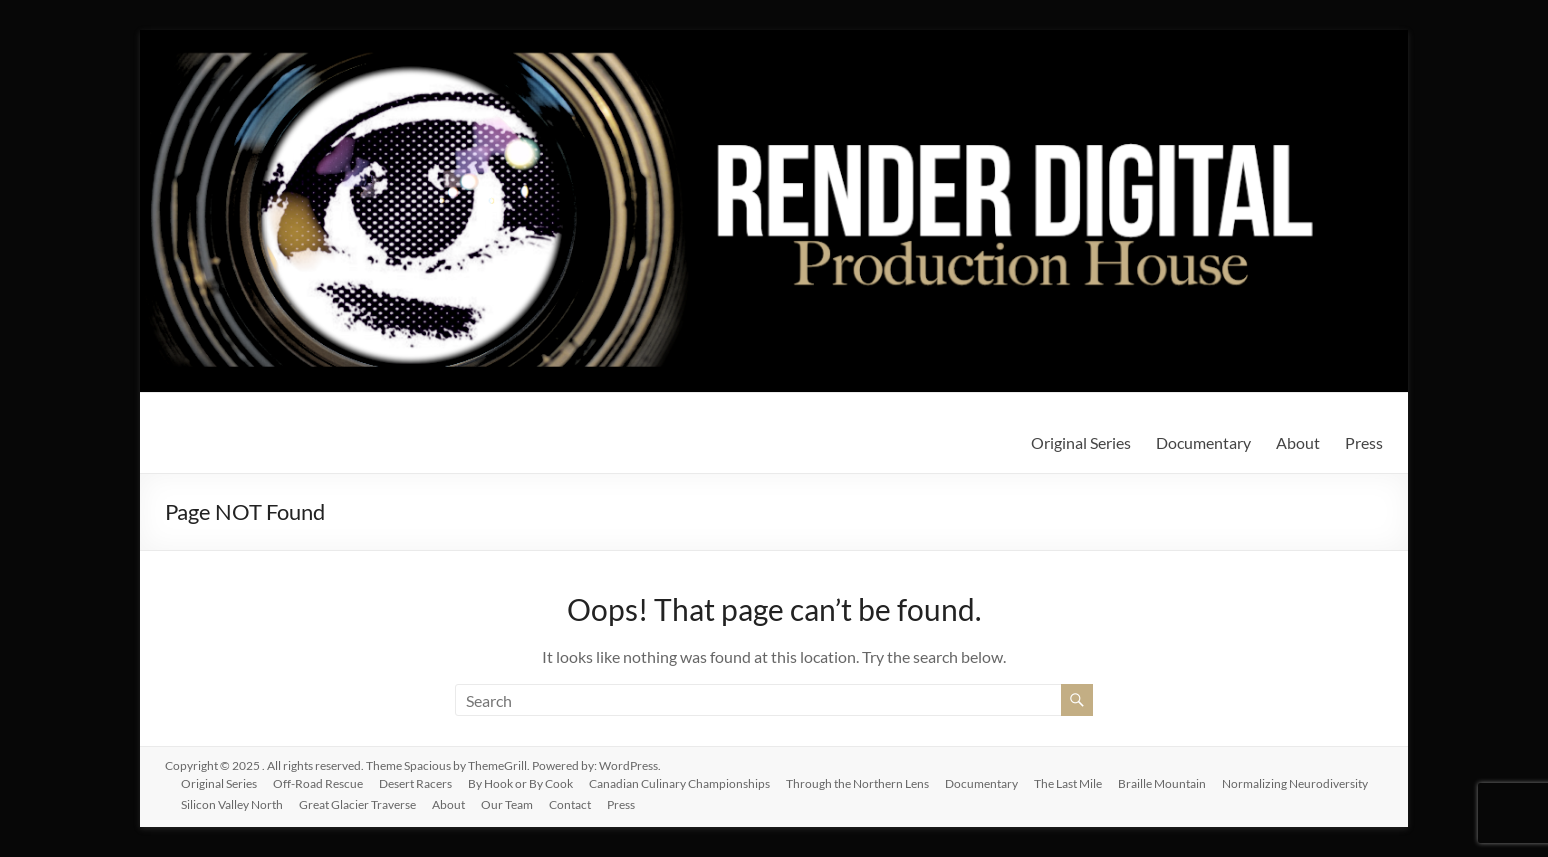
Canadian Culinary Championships (679, 783)
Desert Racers (415, 783)
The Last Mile (1068, 783)
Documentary (1203, 442)
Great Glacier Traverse (357, 804)
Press (1364, 442)
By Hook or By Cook (520, 783)
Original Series (1081, 442)
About (1298, 442)
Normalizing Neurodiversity (1295, 783)
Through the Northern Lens (857, 783)
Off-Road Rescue (318, 783)
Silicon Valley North (232, 804)
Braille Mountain (1162, 783)
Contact (570, 804)
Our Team (507, 804)
